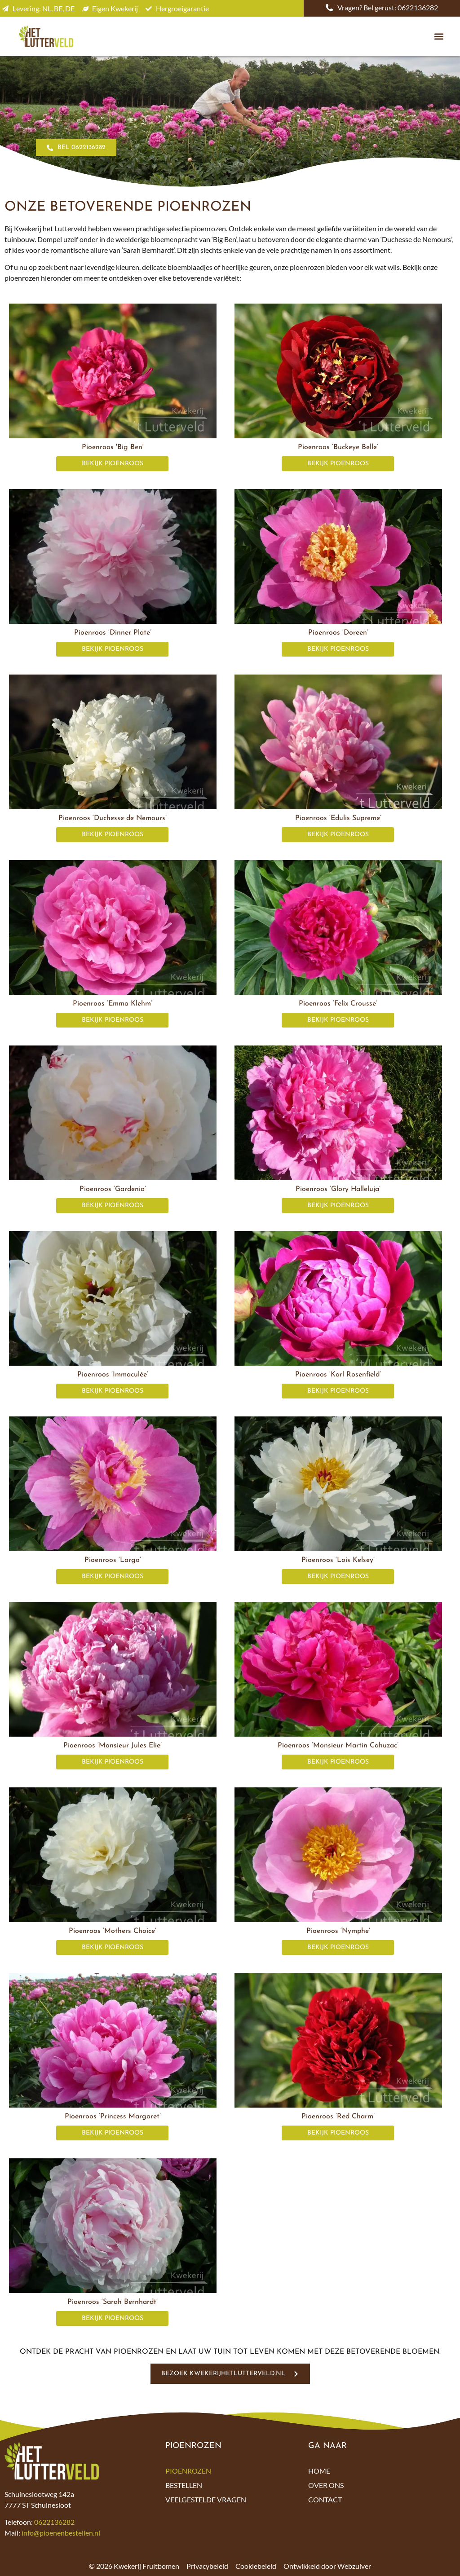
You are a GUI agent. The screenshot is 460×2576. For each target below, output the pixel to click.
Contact (325, 2499)
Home (319, 2470)
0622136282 (54, 2522)
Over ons (326, 2485)
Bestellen (183, 2485)
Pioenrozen (188, 2470)
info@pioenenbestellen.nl (61, 2532)
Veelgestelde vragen (205, 2499)
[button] (438, 36)
